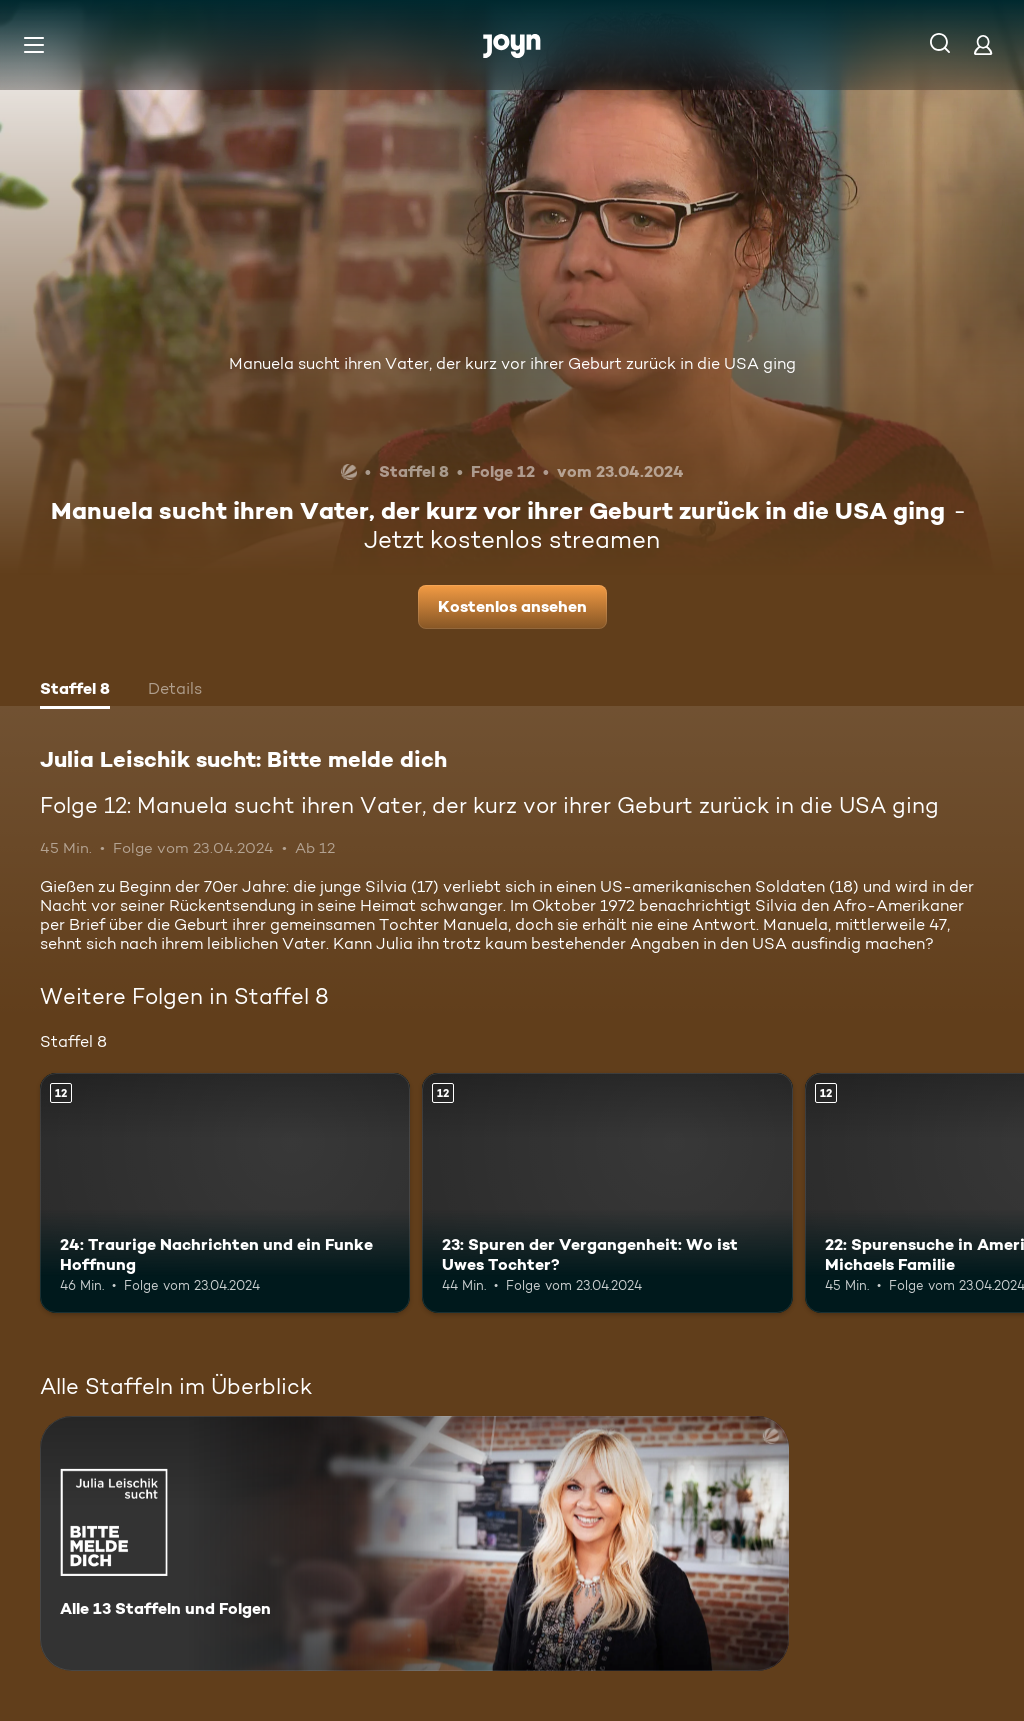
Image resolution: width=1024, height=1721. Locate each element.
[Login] (983, 44)
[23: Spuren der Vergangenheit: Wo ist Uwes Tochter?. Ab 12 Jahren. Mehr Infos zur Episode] (607, 1193)
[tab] (75, 691)
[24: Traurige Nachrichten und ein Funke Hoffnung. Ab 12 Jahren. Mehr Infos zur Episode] (225, 1193)
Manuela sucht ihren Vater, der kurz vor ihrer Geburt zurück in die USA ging (512, 363)
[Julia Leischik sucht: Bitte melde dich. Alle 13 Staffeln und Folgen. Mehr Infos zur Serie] (414, 1543)
